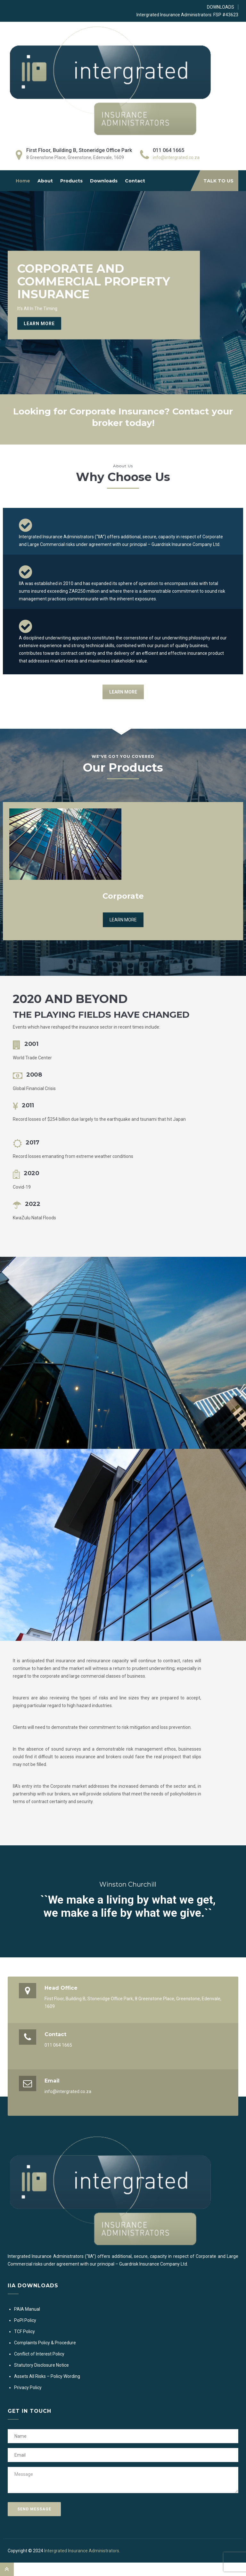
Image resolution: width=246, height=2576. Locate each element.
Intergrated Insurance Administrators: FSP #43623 (187, 14)
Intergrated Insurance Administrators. (82, 2550)
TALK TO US (218, 181)
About (45, 181)
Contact (135, 181)
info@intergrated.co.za (176, 157)
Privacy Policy (28, 2387)
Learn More (39, 323)
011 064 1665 (58, 2045)
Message (123, 2480)
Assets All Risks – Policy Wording (47, 2376)
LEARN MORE (123, 691)
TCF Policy (24, 2331)
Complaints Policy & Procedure (45, 2342)
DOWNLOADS (220, 7)
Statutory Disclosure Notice (41, 2365)
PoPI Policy (25, 2320)
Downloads (104, 181)
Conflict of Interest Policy (39, 2353)
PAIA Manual (27, 2309)
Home (23, 181)
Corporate (123, 896)
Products (71, 181)
